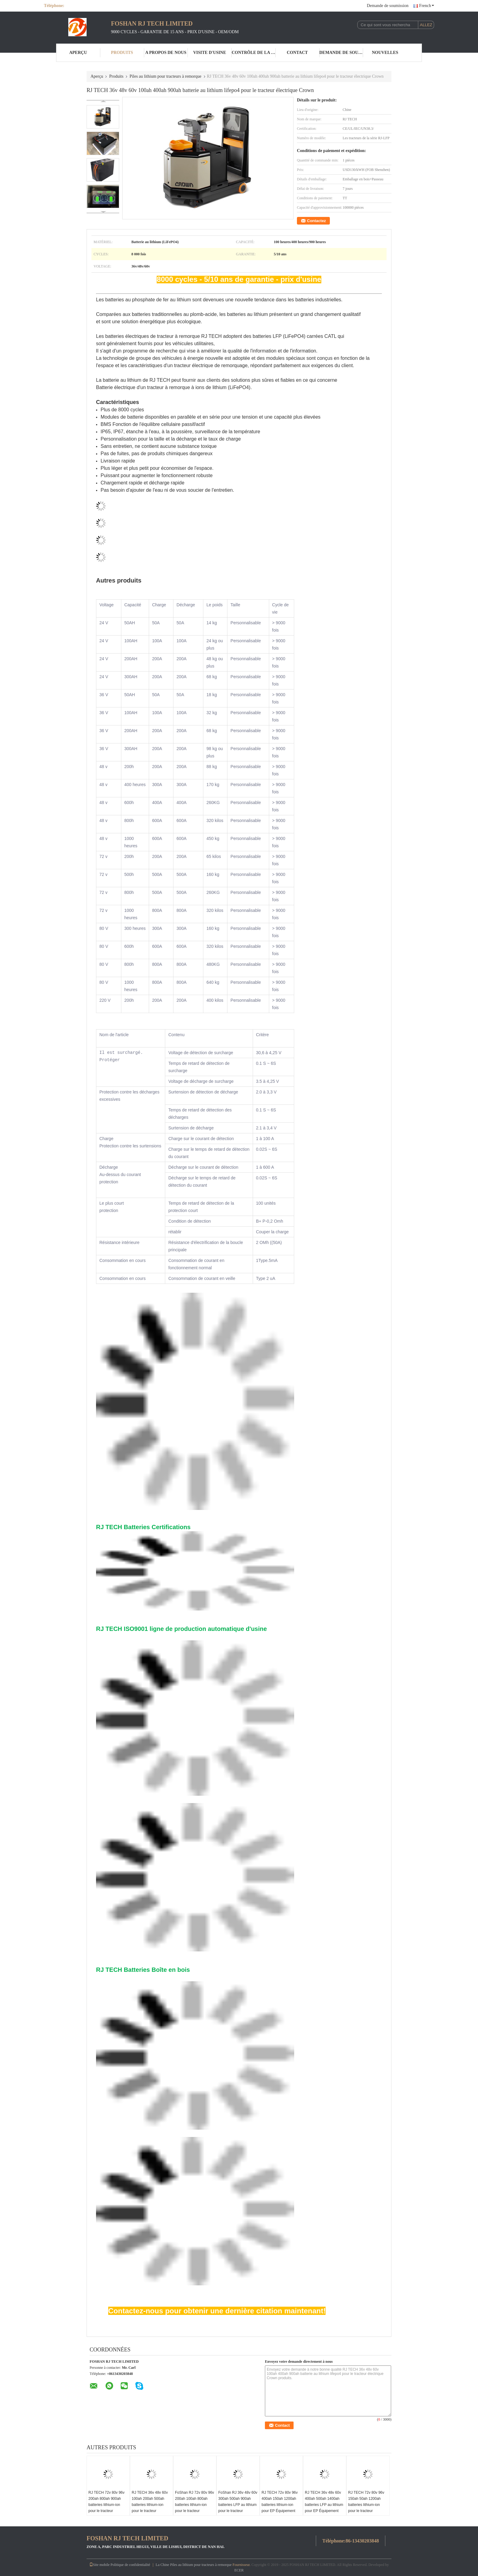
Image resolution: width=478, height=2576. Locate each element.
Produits (122, 52)
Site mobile (99, 2565)
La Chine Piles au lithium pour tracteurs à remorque (194, 2565)
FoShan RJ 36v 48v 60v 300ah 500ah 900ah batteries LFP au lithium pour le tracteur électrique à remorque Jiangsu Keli (237, 2507)
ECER (239, 2570)
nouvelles (385, 52)
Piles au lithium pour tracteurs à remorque (166, 76)
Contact (297, 52)
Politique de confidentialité (130, 2565)
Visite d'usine (209, 52)
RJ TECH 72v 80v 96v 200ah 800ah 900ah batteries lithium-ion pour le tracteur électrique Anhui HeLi (106, 2504)
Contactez (316, 220)
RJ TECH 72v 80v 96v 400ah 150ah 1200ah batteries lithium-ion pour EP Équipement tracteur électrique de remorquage (280, 2507)
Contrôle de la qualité (254, 52)
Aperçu (78, 52)
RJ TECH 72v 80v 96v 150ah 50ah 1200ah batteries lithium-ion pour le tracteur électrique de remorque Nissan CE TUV (367, 2507)
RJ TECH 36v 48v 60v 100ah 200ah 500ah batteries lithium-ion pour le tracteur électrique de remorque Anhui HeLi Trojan (150, 2507)
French (426, 5)
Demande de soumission (387, 5)
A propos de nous (165, 52)
